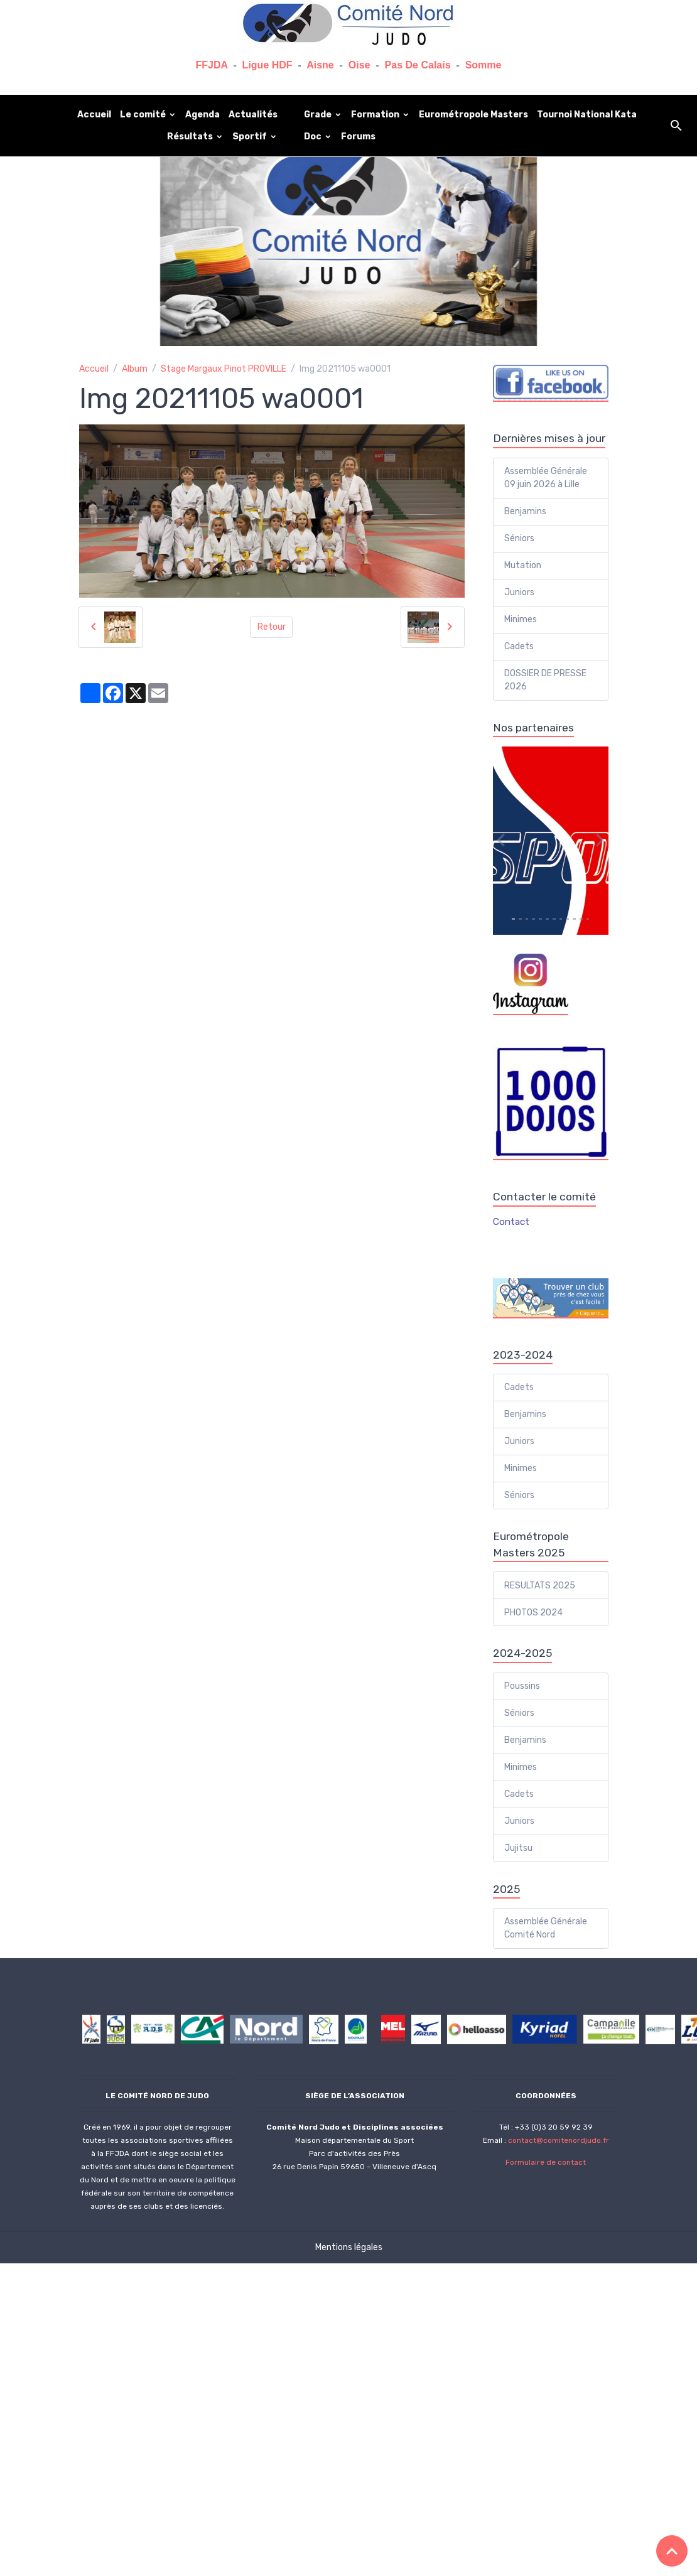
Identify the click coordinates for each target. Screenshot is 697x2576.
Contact (511, 1221)
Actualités (253, 114)
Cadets (519, 646)
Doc (313, 136)
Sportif (250, 136)
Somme (483, 65)
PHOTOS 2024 (533, 1612)
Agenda (202, 114)
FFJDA (212, 65)
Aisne (320, 65)
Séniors (519, 538)
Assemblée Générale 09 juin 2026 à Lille (545, 478)
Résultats (191, 136)
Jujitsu (518, 1848)
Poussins (522, 1686)
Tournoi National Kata (587, 114)
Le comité (144, 114)
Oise (359, 65)
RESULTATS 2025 (539, 1585)
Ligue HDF (267, 65)
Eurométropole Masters (473, 114)
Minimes (520, 619)
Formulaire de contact (545, 2162)
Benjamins (525, 511)
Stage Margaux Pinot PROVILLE (223, 369)
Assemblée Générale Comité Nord (545, 1928)
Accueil (94, 114)
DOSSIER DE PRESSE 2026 (545, 680)
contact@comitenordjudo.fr (558, 2140)
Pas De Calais (418, 65)
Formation (376, 114)
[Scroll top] (672, 2551)
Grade (318, 114)
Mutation (522, 565)
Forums (358, 136)
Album (135, 369)
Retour (271, 627)
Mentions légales (348, 2247)
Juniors (519, 592)
